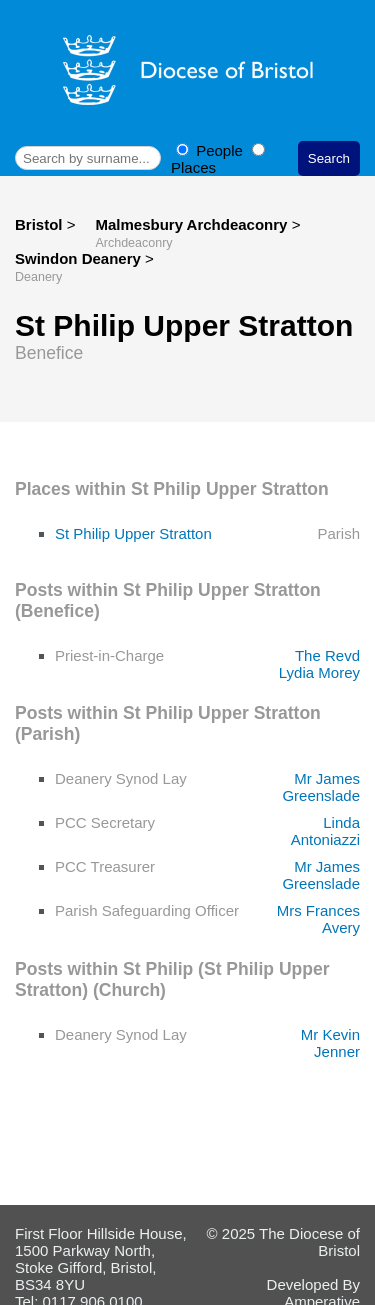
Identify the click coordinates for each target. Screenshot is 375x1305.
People (211, 150)
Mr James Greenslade (321, 787)
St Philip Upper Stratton (133, 533)
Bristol (39, 224)
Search (329, 158)
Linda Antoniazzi (325, 831)
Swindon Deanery (80, 258)
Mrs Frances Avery (318, 919)
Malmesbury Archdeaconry (193, 224)
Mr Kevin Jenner (330, 1043)
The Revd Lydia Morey (319, 664)
